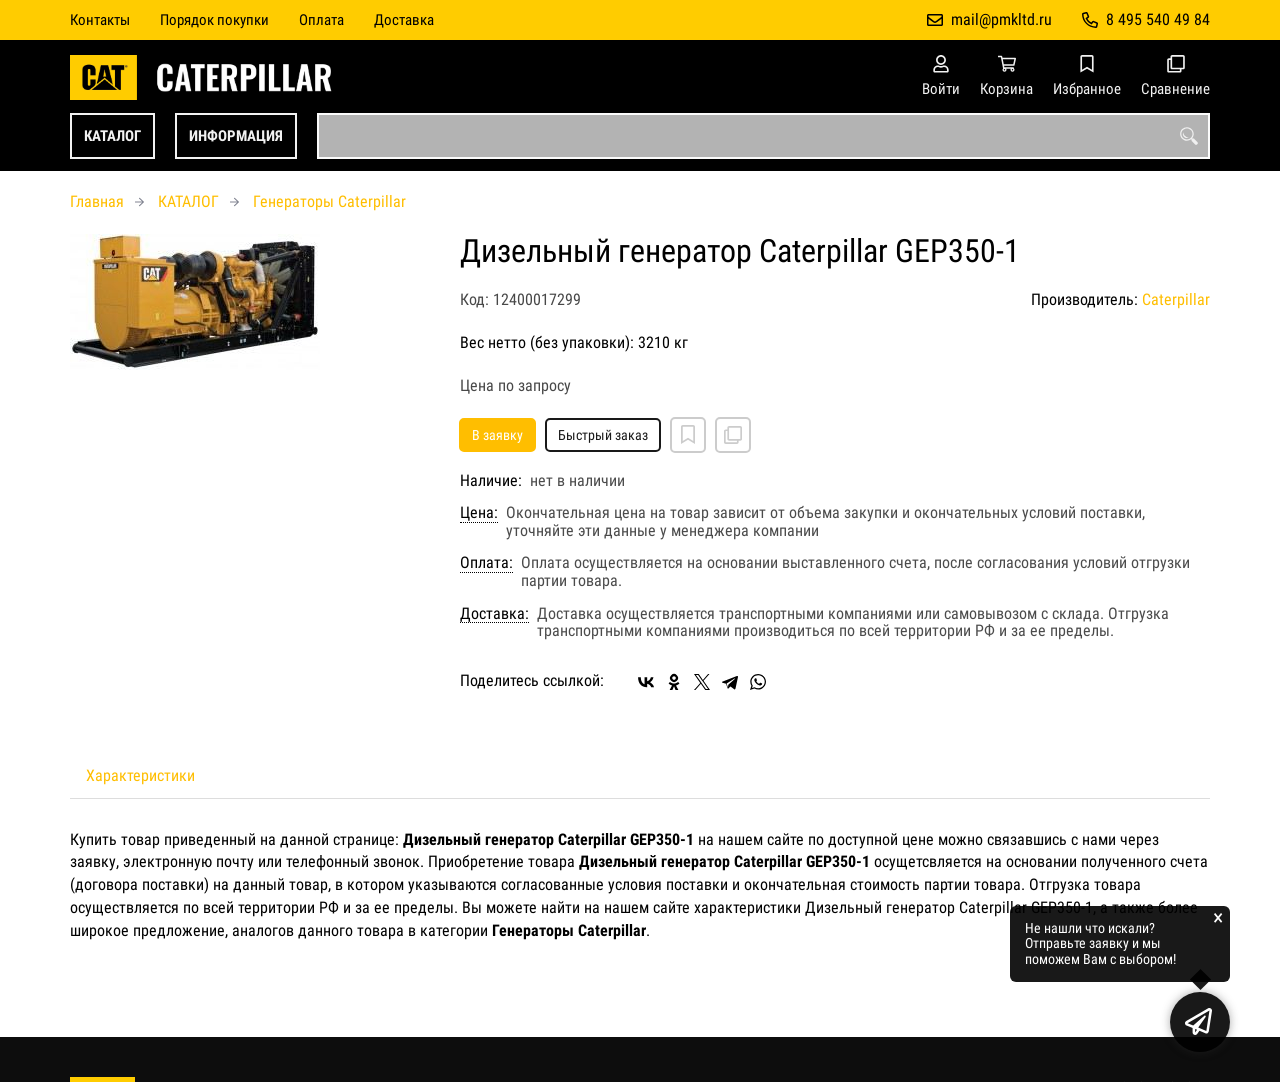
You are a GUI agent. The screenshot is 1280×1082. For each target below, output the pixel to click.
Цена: (479, 513)
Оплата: (486, 563)
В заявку (497, 435)
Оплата (321, 20)
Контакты (100, 20)
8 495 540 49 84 (1158, 19)
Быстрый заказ (603, 435)
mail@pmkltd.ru (1001, 19)
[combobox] (763, 136)
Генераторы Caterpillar (329, 201)
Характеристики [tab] (140, 775)
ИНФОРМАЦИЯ (236, 136)
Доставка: (494, 614)
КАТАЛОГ (112, 136)
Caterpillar (1176, 299)
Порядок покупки (214, 20)
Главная (97, 201)
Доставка (404, 20)
